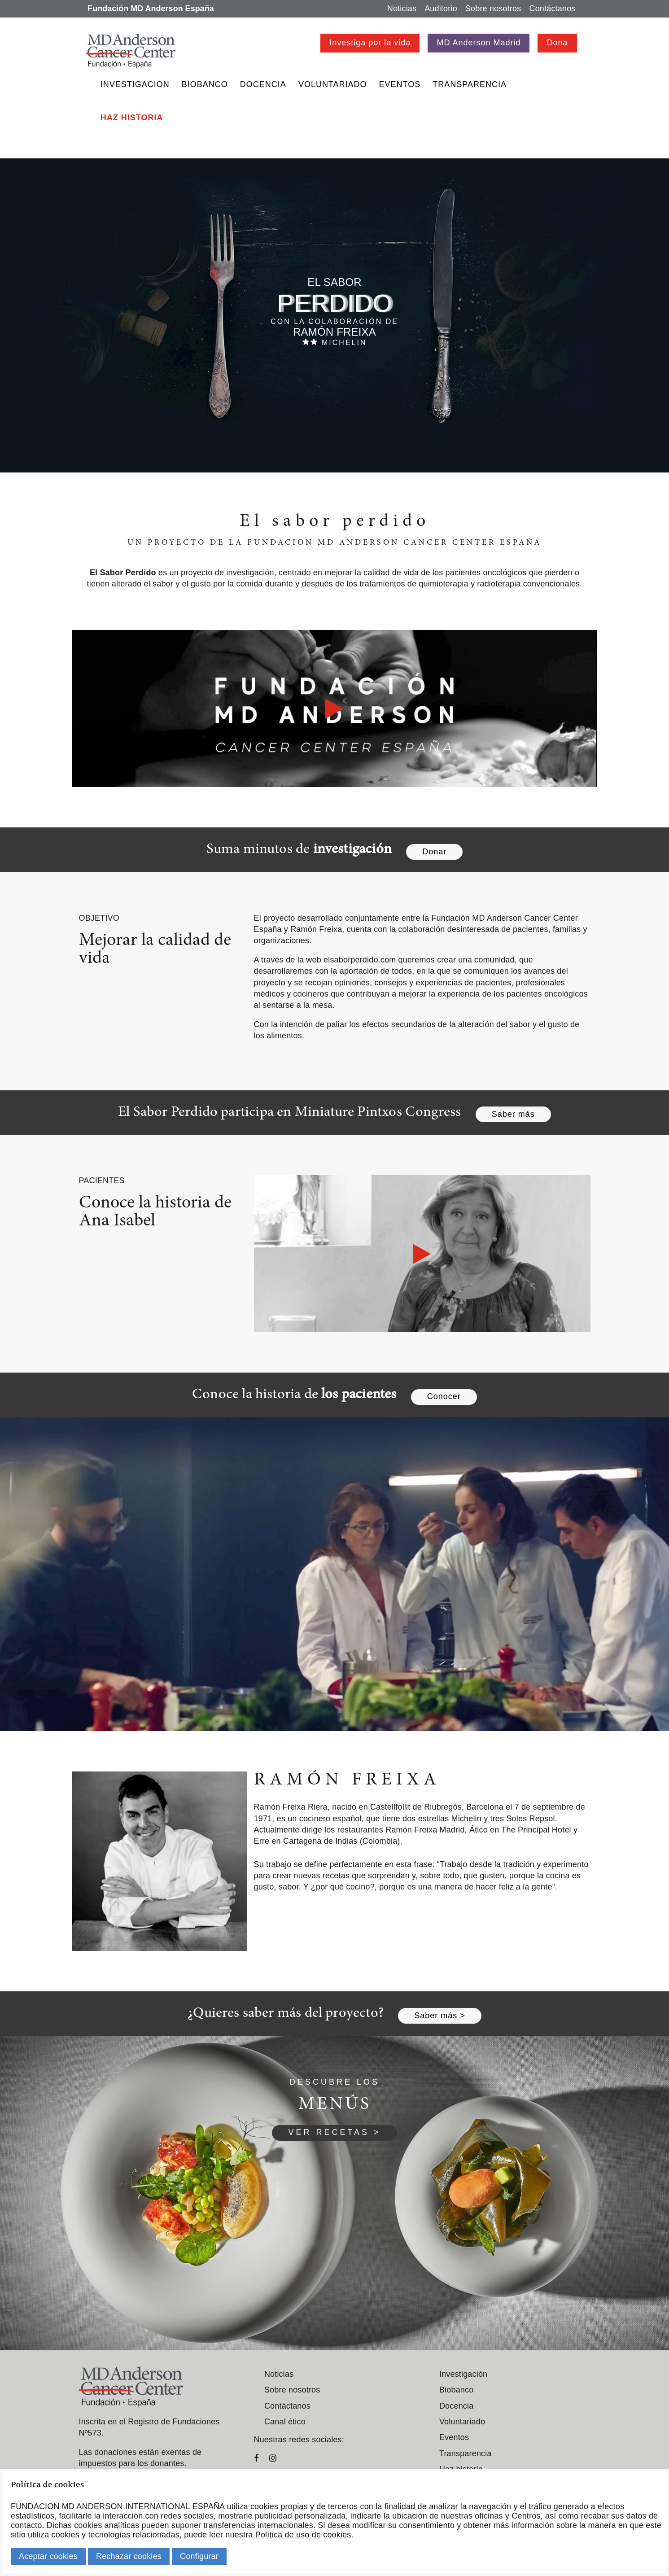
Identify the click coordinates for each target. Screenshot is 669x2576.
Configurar (199, 2556)
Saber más (513, 1114)
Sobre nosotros (493, 8)
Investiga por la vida (370, 42)
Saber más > (439, 2015)
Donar (434, 851)
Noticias (401, 8)
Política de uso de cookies (303, 2534)
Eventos (400, 84)
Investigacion (135, 84)
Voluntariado (332, 84)
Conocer (444, 1396)
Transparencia (470, 84)
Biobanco (205, 84)
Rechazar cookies (129, 2556)
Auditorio (440, 8)
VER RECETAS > (334, 2132)
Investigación (463, 2374)
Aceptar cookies (48, 2556)
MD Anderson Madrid (478, 42)
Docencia (263, 84)
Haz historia (132, 117)
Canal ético (285, 2421)
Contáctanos (552, 8)
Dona (557, 42)
